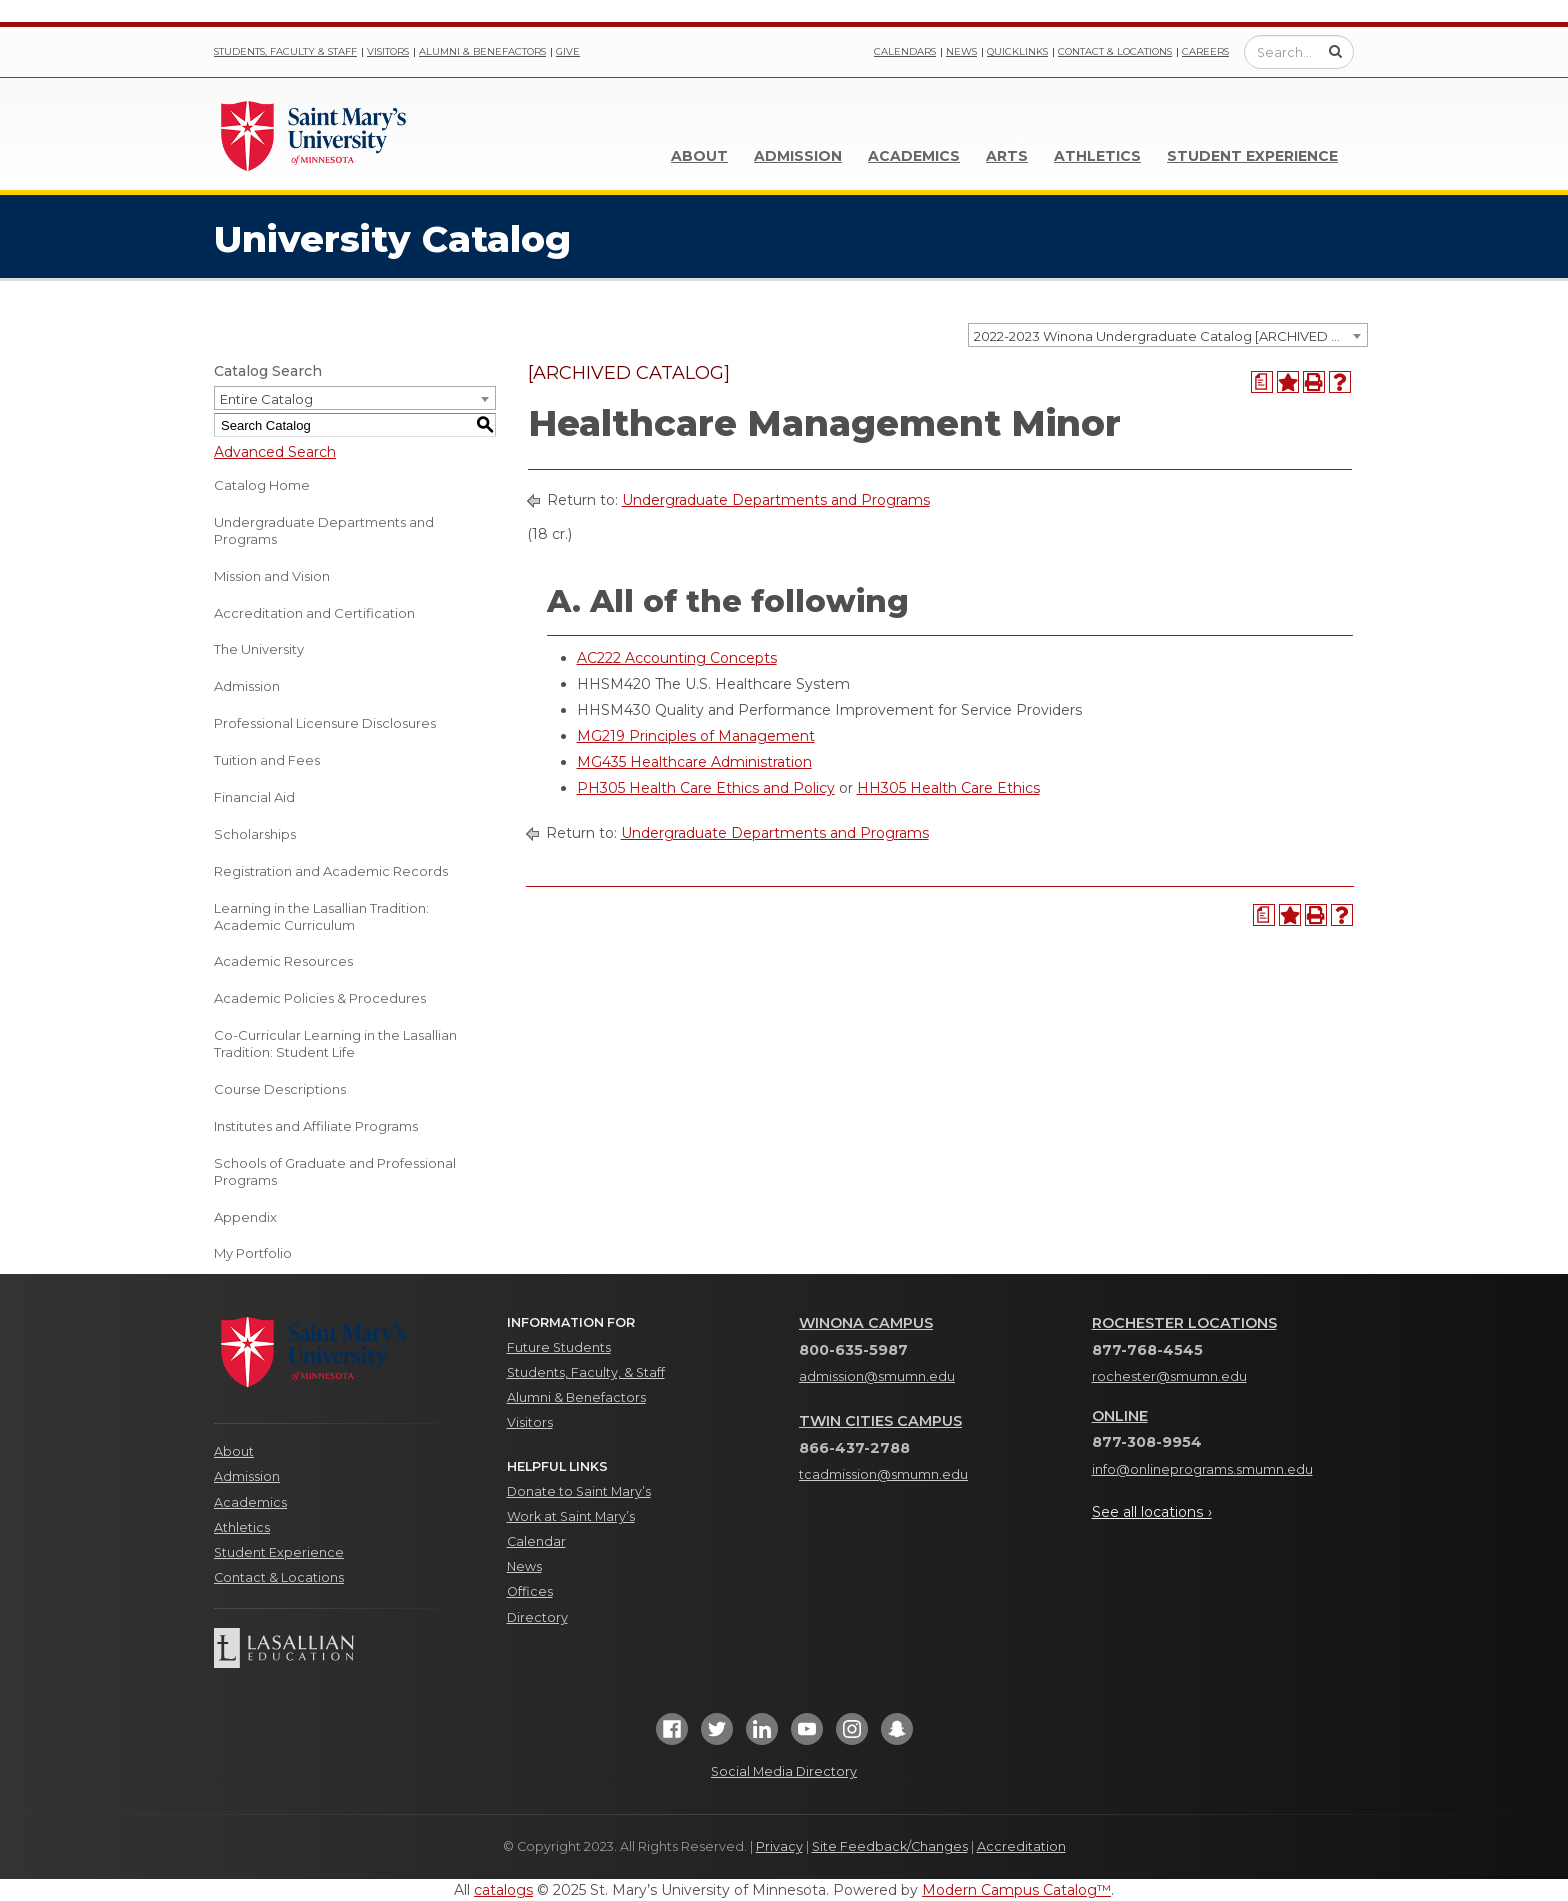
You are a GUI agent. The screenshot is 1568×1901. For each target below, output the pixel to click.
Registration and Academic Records (331, 871)
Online (1120, 1416)
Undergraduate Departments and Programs (324, 530)
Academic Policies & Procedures (320, 998)
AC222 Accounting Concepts (677, 658)
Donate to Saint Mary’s (579, 1491)
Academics (914, 156)
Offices (530, 1591)
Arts (1007, 156)
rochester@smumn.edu (1169, 1376)
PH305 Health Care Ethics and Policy (706, 788)
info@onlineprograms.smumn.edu (1202, 1469)
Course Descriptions (280, 1089)
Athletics (1097, 156)
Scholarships (255, 834)
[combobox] (1168, 335)
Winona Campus (866, 1323)
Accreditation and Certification (314, 613)
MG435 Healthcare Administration (694, 762)
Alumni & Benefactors (482, 51)
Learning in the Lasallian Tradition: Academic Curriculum (321, 916)
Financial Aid (254, 797)
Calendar (536, 1541)
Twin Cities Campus (880, 1421)
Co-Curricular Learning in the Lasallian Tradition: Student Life (335, 1043)
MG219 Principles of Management (696, 736)
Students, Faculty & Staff (285, 51)
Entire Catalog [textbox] (266, 399)
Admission (798, 156)
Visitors (388, 51)
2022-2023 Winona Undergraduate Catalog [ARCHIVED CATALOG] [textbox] (1170, 336)
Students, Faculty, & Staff (586, 1372)
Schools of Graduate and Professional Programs (335, 1171)
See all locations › (1152, 1512)
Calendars (905, 51)
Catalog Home (262, 485)
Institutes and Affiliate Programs (316, 1126)
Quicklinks (1017, 51)
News (961, 51)
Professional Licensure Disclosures (325, 723)
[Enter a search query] (1299, 52)
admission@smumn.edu (877, 1376)
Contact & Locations (1115, 51)
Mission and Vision (272, 576)
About (699, 156)
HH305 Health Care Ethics (948, 788)
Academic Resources (283, 961)
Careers (1205, 51)
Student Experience (1252, 156)
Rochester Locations (1184, 1323)
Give (568, 51)
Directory (537, 1617)
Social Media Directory (784, 1771)
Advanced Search (275, 452)
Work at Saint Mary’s (571, 1516)
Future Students (559, 1347)
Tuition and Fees (267, 760)
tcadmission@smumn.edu (883, 1474)
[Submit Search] (1335, 51)
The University (259, 649)
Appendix (245, 1217)
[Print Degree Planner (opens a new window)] (1262, 382)
